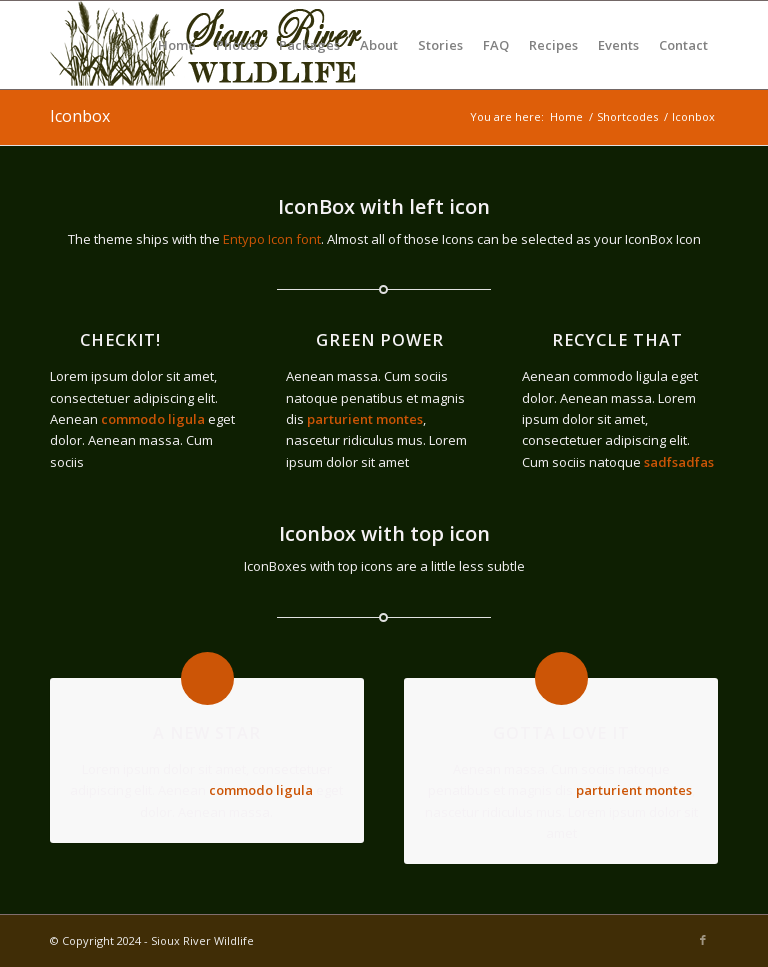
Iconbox (80, 116)
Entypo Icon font (272, 239)
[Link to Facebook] (703, 940)
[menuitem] (177, 45)
